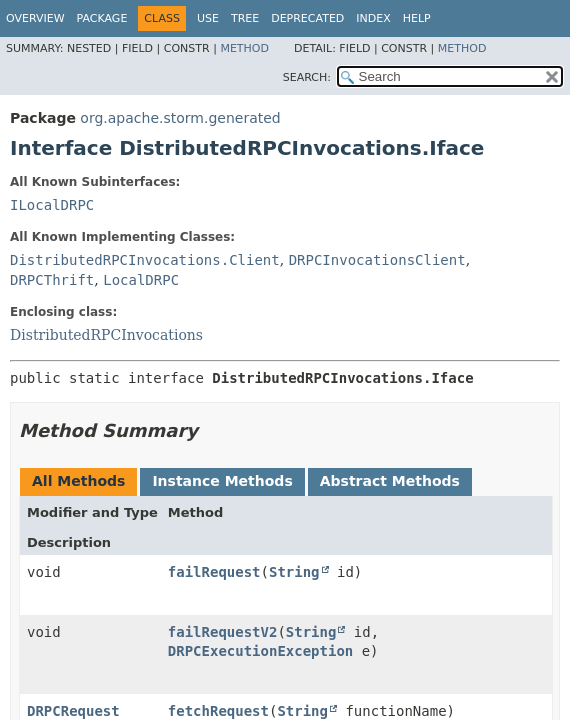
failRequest (214, 572)
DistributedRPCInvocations (106, 335)
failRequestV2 (223, 632)
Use (208, 18)
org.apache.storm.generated (180, 118)
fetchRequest (218, 711)
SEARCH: (307, 77)
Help (417, 18)
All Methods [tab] (78, 481)
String (294, 572)
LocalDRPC (141, 280)
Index (373, 18)
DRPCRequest (73, 711)
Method (244, 48)
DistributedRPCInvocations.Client (145, 260)
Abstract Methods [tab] (390, 481)
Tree (245, 18)
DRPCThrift (52, 280)
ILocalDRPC (52, 205)
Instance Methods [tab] (222, 481)
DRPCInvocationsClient (377, 260)
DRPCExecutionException (260, 651)
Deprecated (307, 18)
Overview (35, 18)
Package (102, 18)
